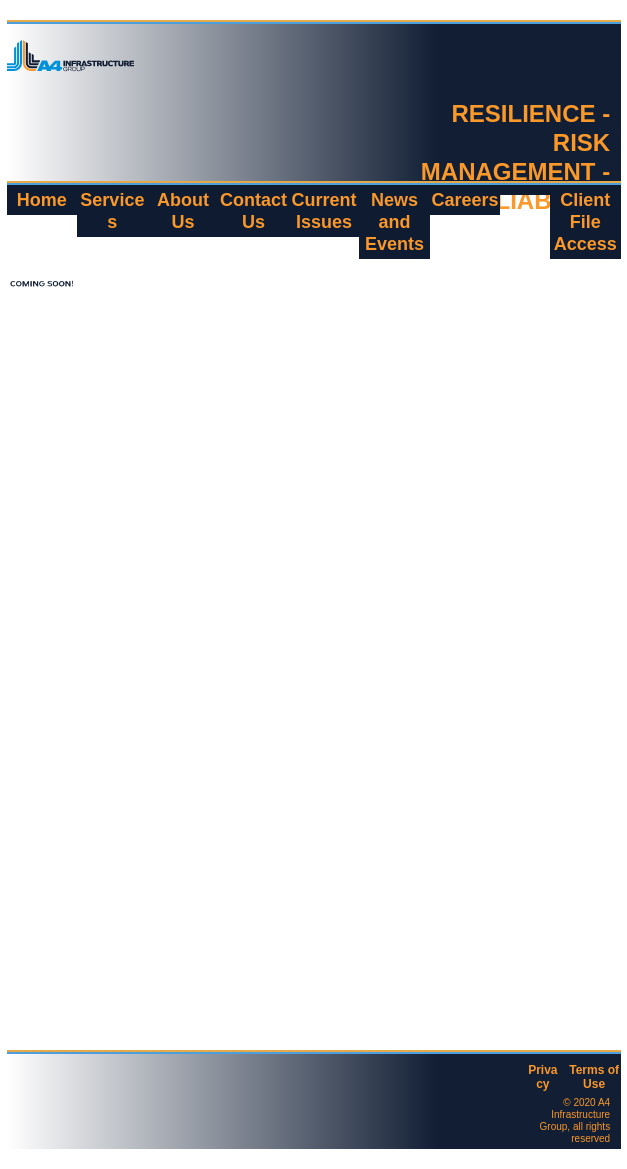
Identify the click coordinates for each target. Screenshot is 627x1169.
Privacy (542, 1077)
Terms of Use (594, 1077)
